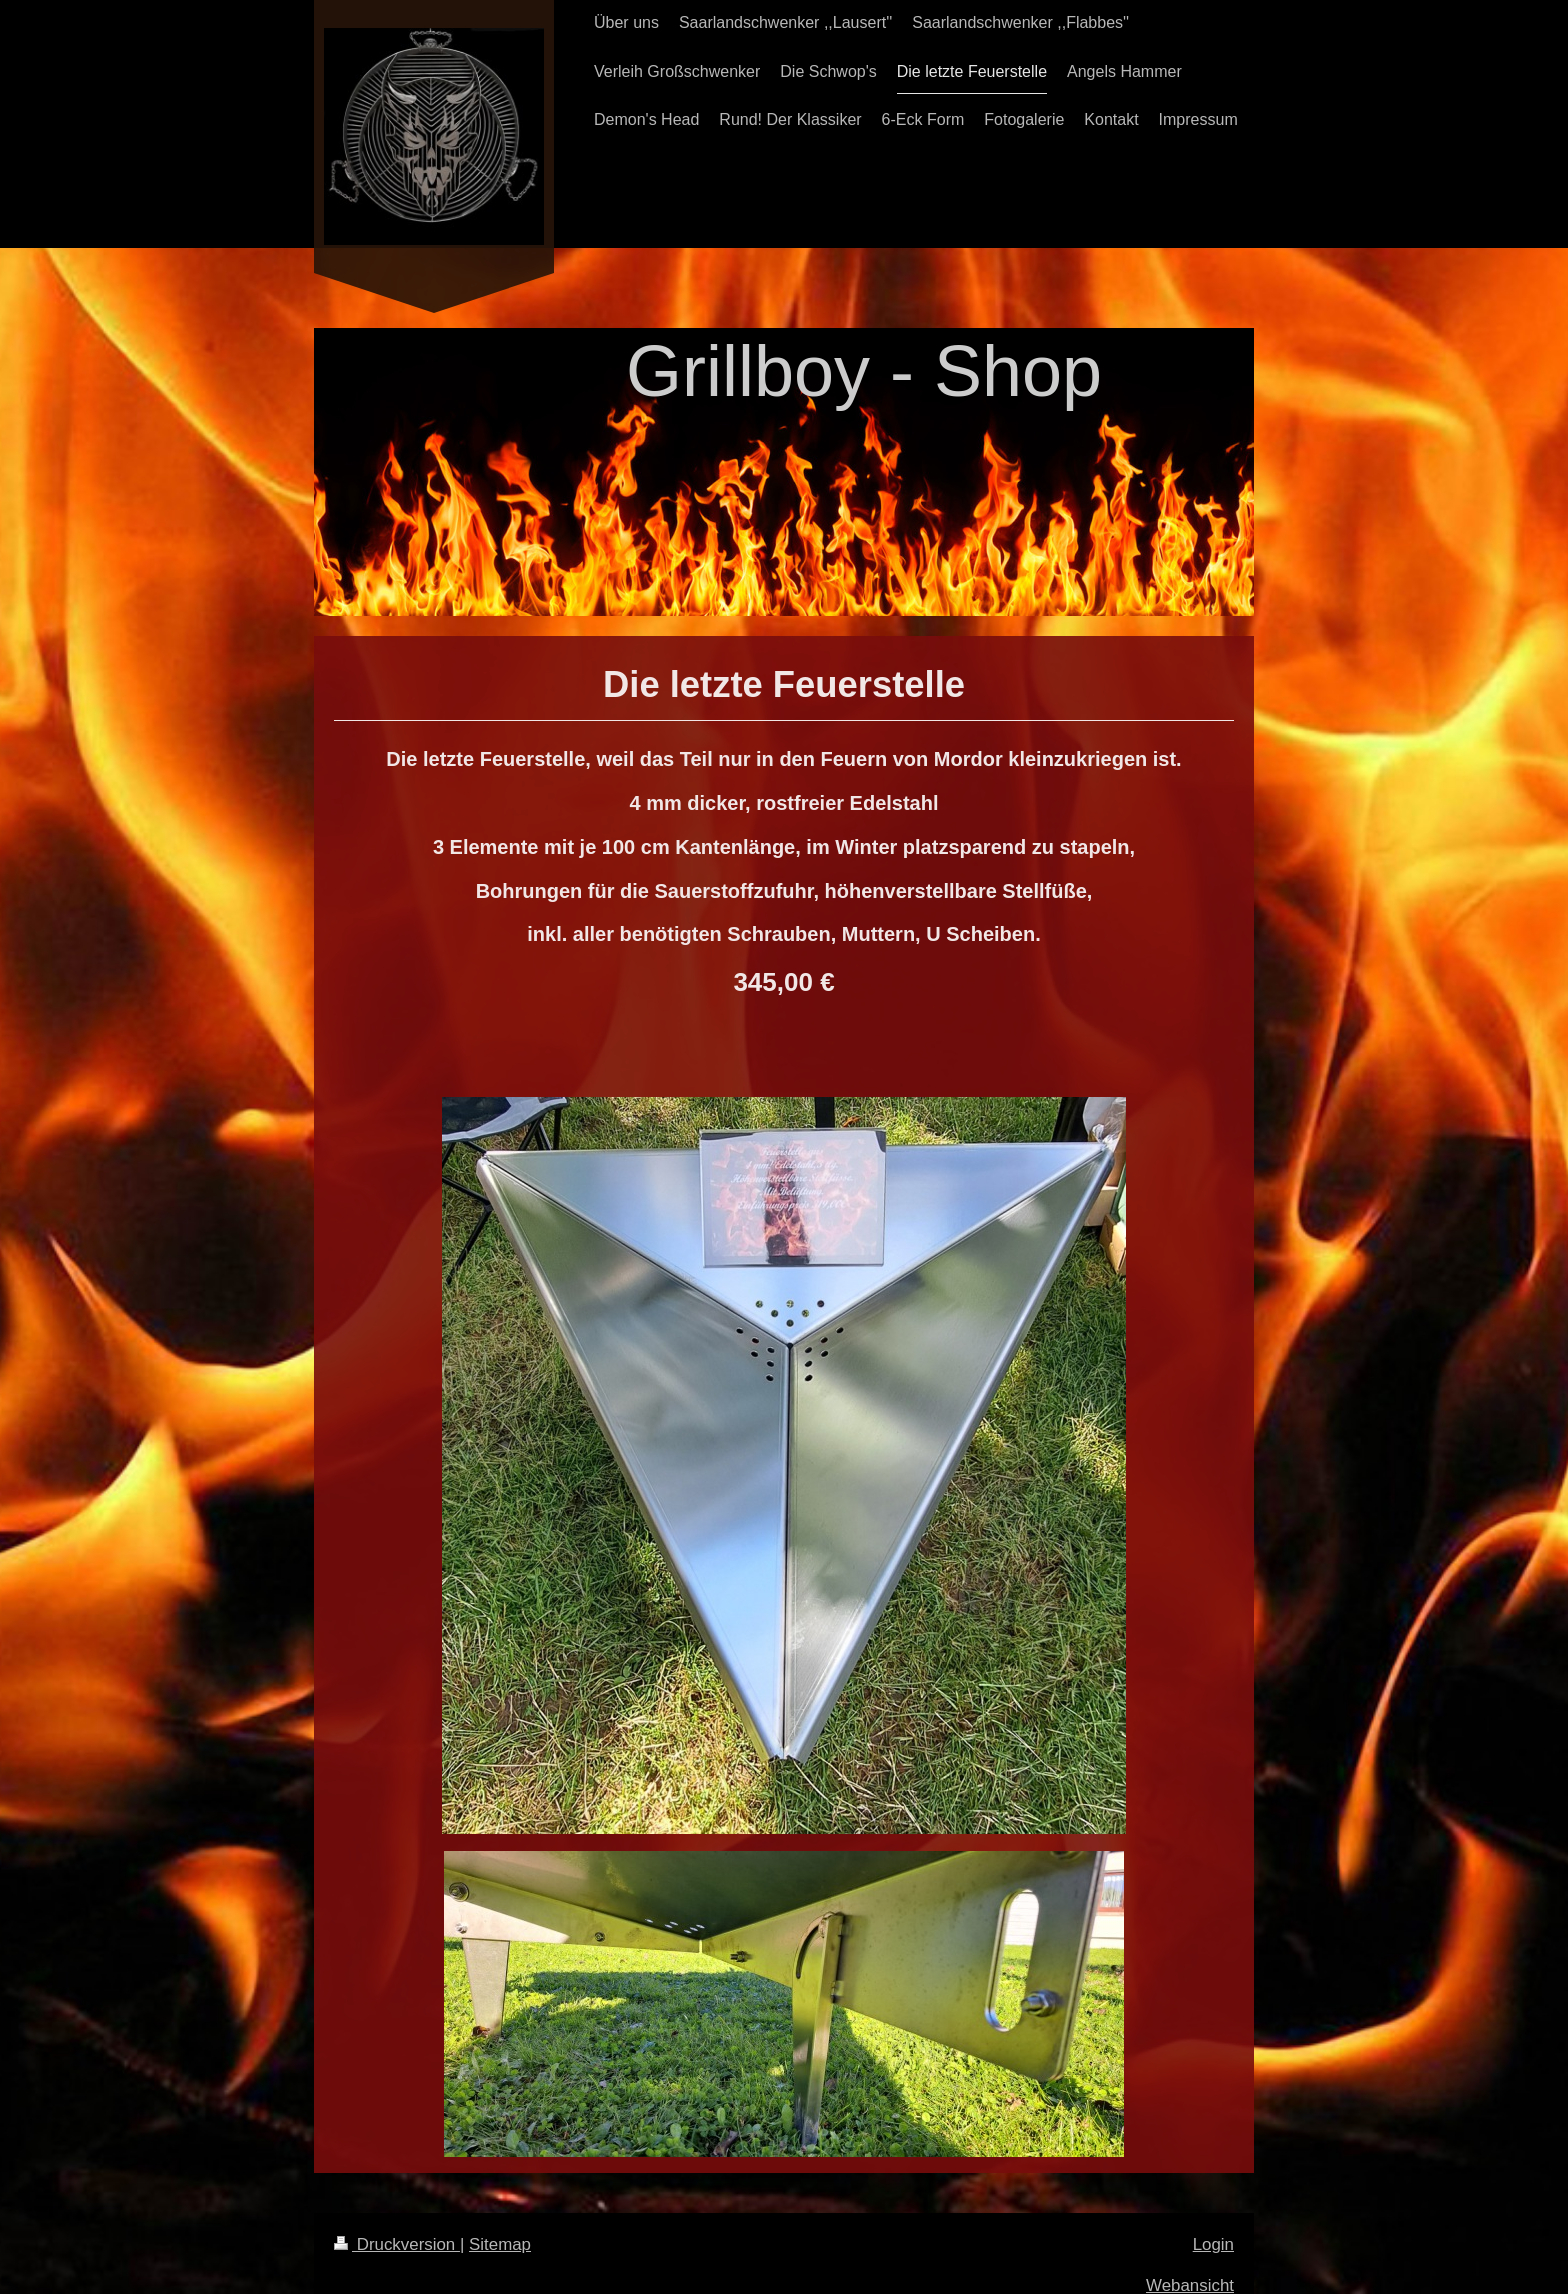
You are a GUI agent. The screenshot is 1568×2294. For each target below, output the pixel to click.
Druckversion (397, 2244)
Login (1213, 2244)
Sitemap (500, 2244)
